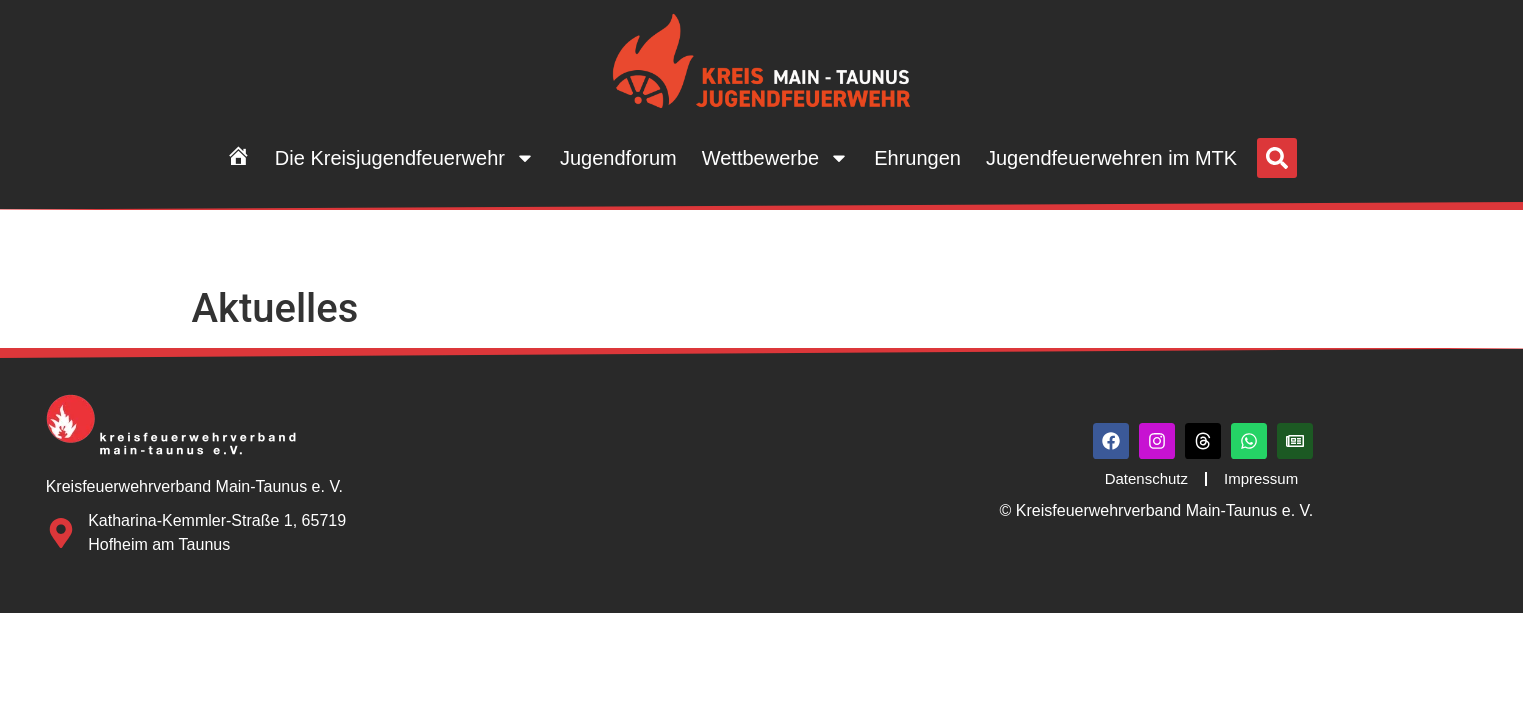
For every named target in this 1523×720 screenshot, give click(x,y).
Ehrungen (917, 158)
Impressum (1261, 478)
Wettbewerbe (775, 158)
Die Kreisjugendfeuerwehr (405, 158)
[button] (1277, 158)
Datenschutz (1146, 478)
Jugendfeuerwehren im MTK (1111, 158)
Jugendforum (618, 158)
